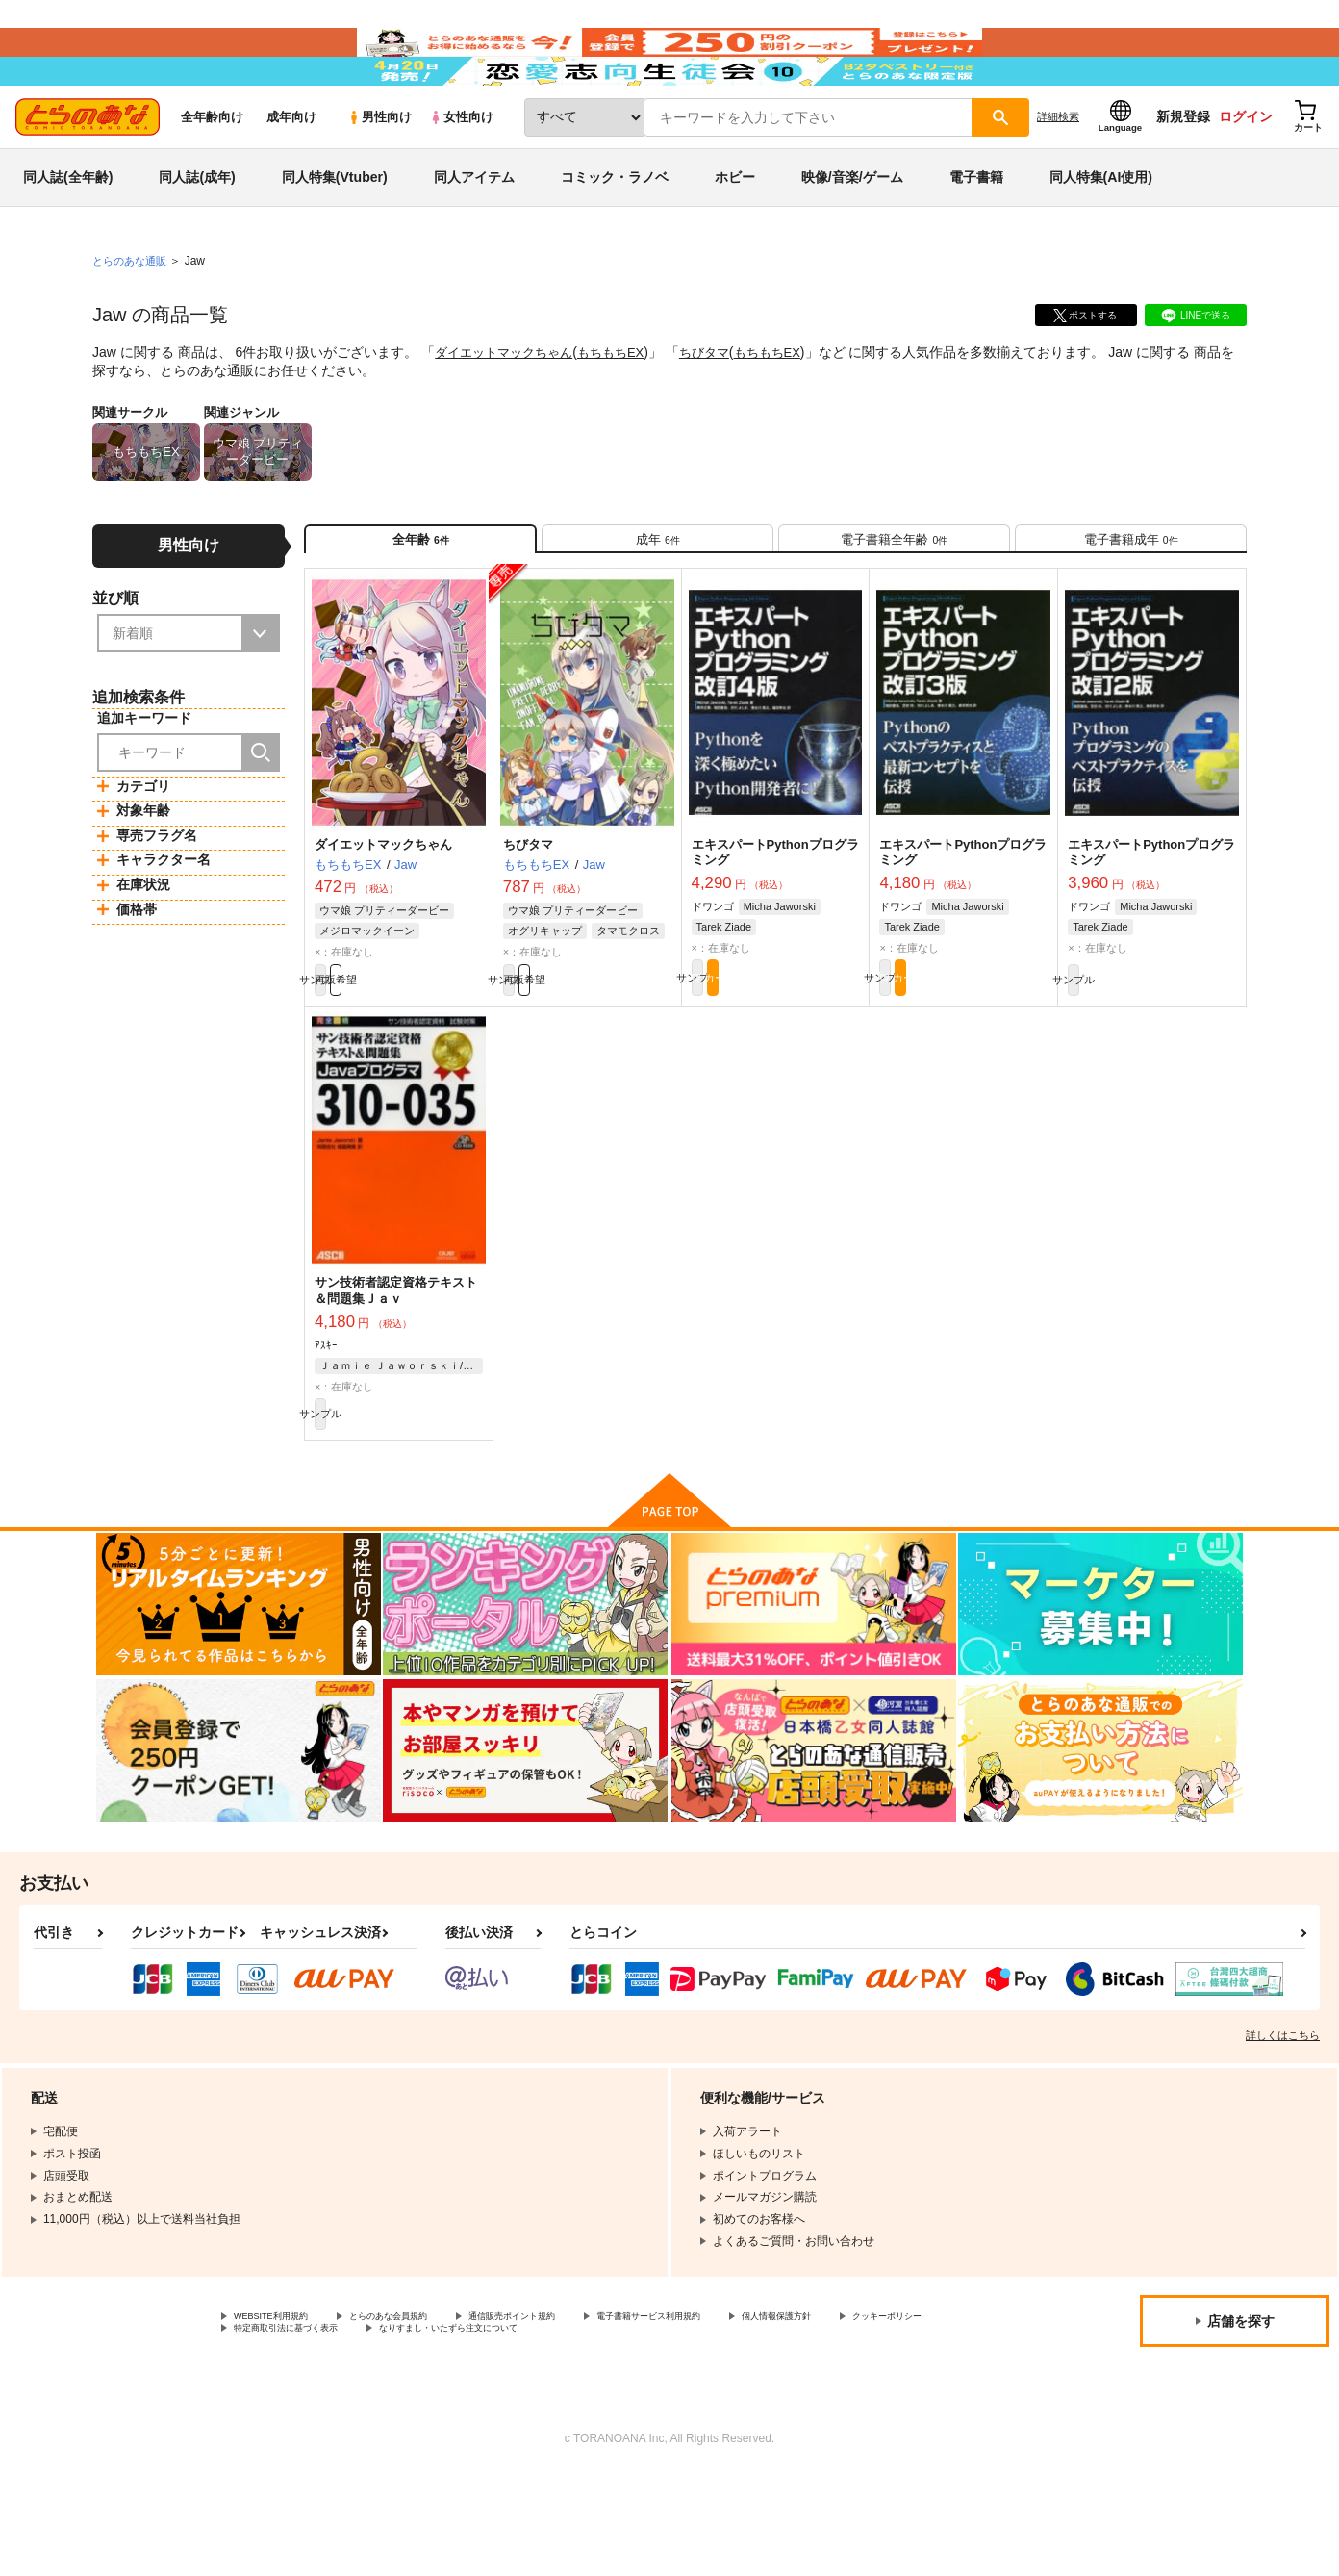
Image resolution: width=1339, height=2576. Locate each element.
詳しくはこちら (1283, 2130)
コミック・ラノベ (615, 234)
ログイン (1246, 174)
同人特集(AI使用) (1100, 234)
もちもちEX (624, 410)
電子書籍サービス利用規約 (744, 2413)
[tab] (657, 604)
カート (818, 1059)
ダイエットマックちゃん (509, 410)
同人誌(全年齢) (68, 234)
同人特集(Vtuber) (335, 234)
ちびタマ (721, 410)
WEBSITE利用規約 (283, 2413)
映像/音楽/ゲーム (852, 234)
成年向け (291, 174)
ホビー (735, 234)
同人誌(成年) (197, 234)
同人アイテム (474, 234)
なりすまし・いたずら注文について (773, 2429)
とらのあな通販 (132, 318)
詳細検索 (1058, 174)
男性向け (379, 174)
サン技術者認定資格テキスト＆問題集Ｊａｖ (396, 1375)
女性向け (461, 174)
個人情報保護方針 (280, 2429)
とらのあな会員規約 (425, 2413)
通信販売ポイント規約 (576, 2413)
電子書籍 (976, 234)
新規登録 (1183, 174)
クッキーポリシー (413, 2429)
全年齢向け (212, 174)
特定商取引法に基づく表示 (570, 2429)
